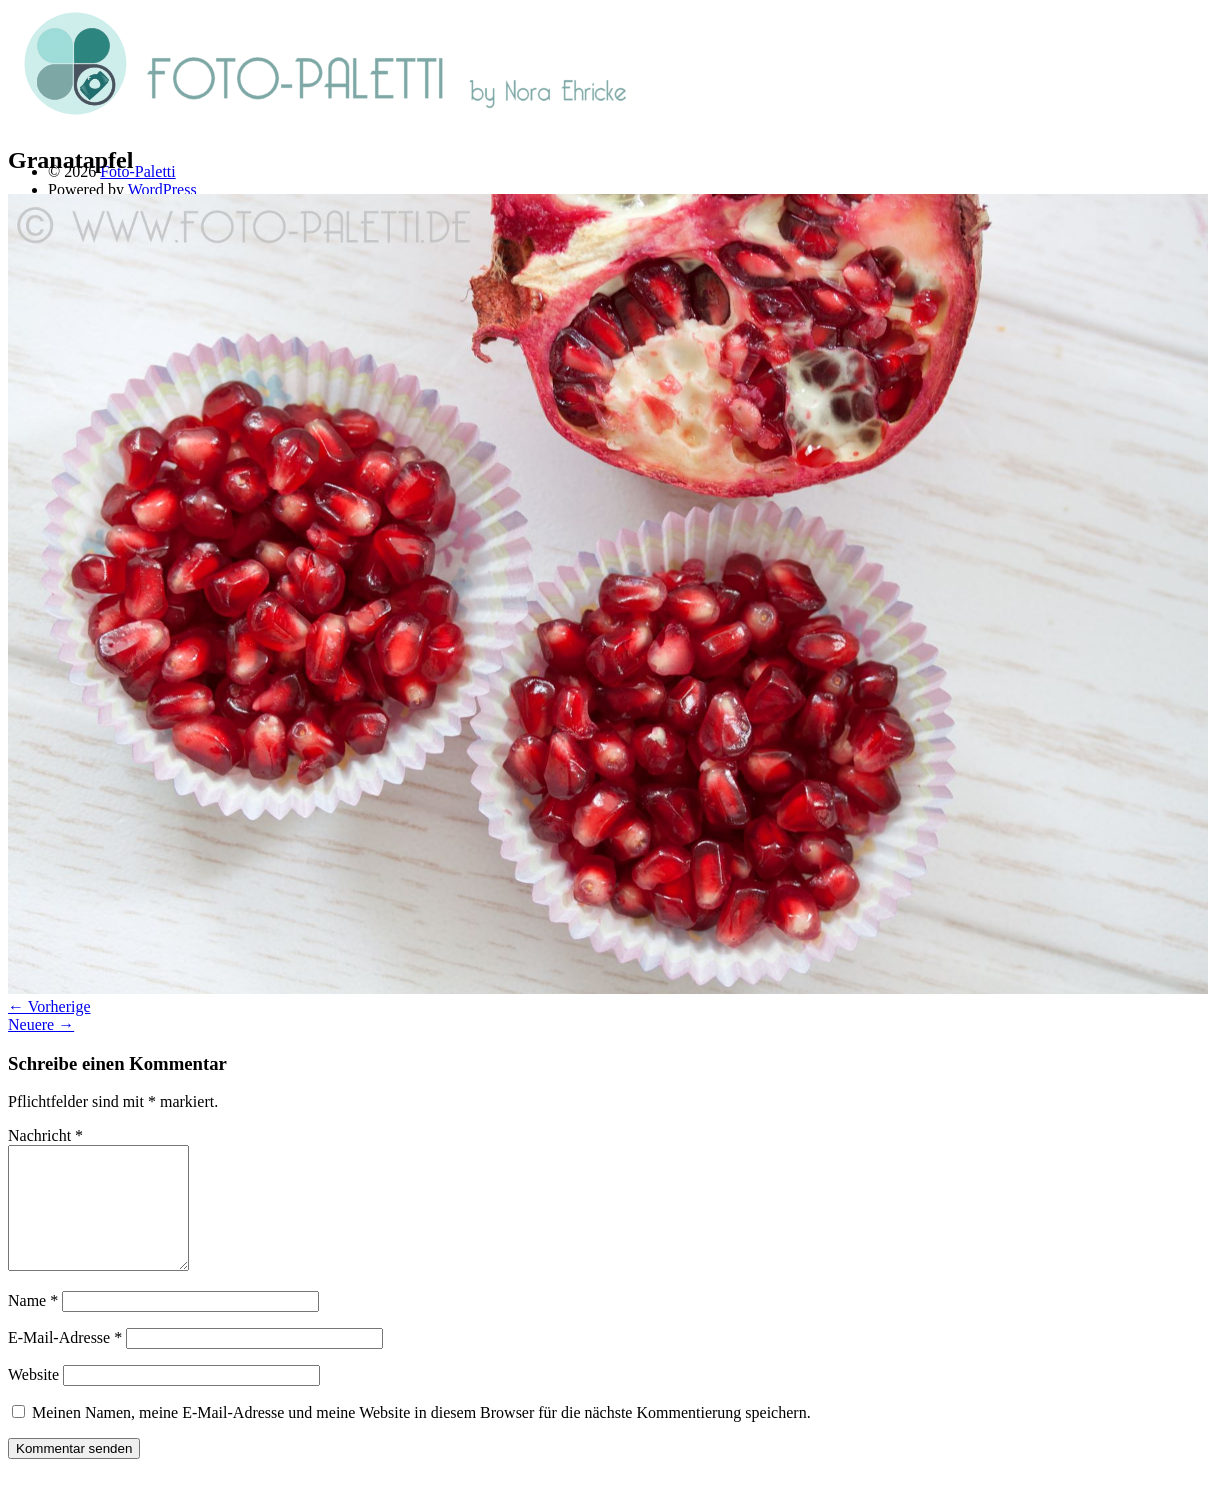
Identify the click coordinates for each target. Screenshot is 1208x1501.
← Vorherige (49, 1006)
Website (33, 1398)
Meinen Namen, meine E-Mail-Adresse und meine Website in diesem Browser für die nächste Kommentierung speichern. (421, 1436)
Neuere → (41, 1024)
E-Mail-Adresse (65, 1361)
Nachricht (45, 1135)
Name (33, 1324)
